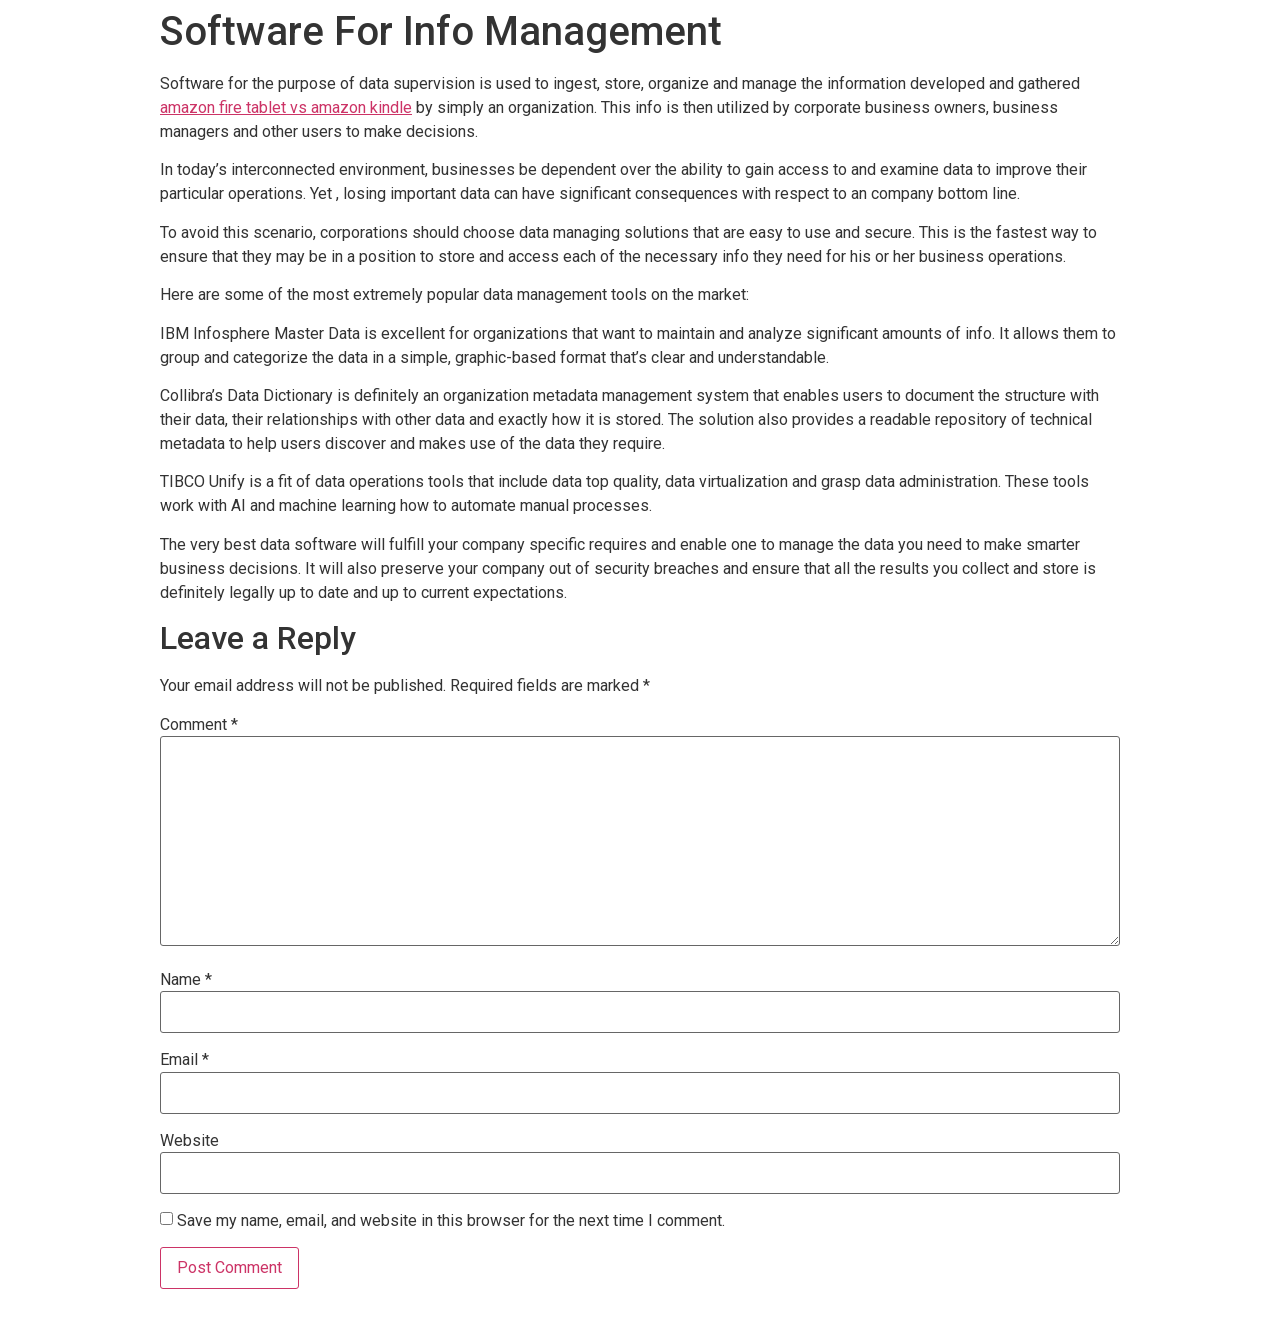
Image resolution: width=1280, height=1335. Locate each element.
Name (186, 980)
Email (184, 1060)
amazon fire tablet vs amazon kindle (286, 107)
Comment (199, 725)
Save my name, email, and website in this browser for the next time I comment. (451, 1221)
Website (189, 1141)
